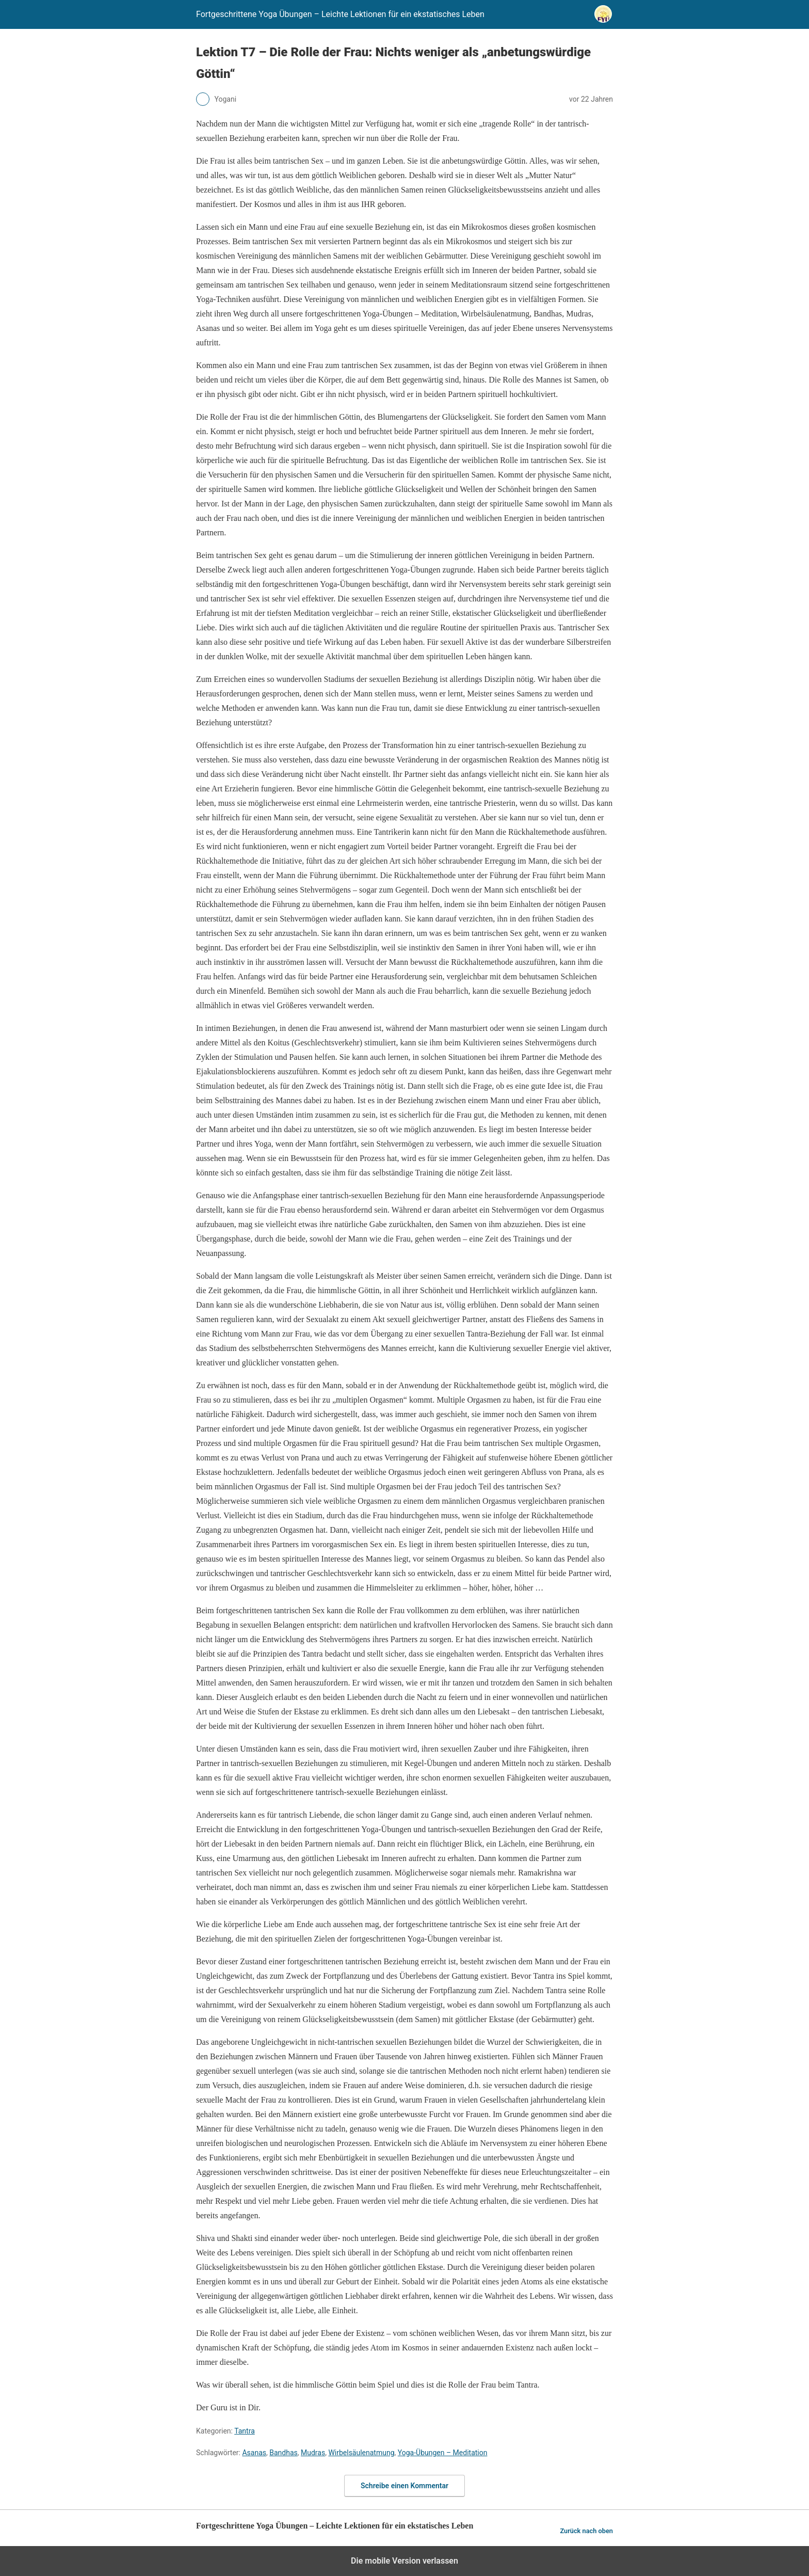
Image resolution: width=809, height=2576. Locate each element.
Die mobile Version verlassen (404, 2561)
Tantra (244, 2431)
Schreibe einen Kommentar (404, 2486)
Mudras (313, 2452)
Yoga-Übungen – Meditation (443, 2452)
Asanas (254, 2452)
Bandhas (283, 2452)
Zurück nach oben (586, 2531)
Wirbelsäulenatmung (361, 2452)
